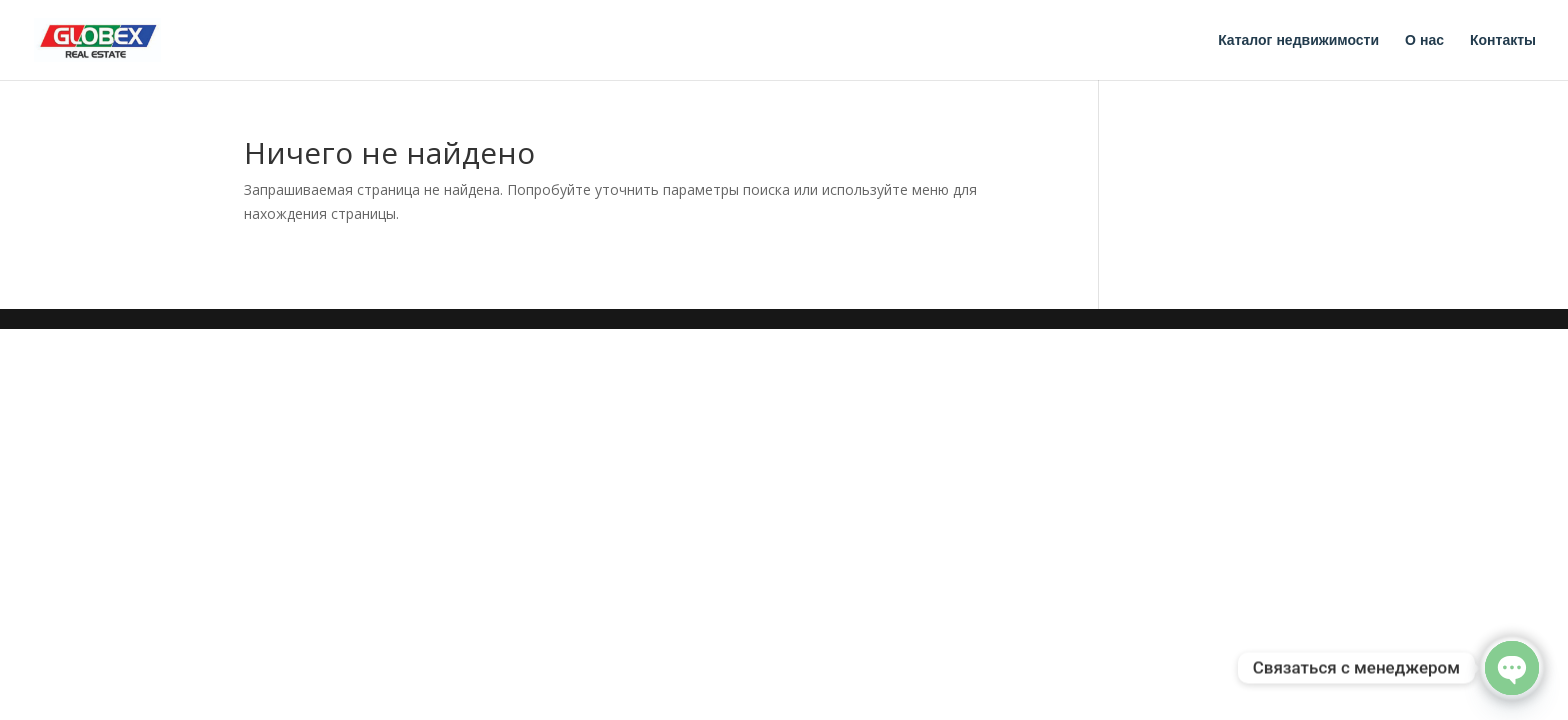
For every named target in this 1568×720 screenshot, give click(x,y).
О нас (1424, 40)
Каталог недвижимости (1298, 40)
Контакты (1503, 40)
